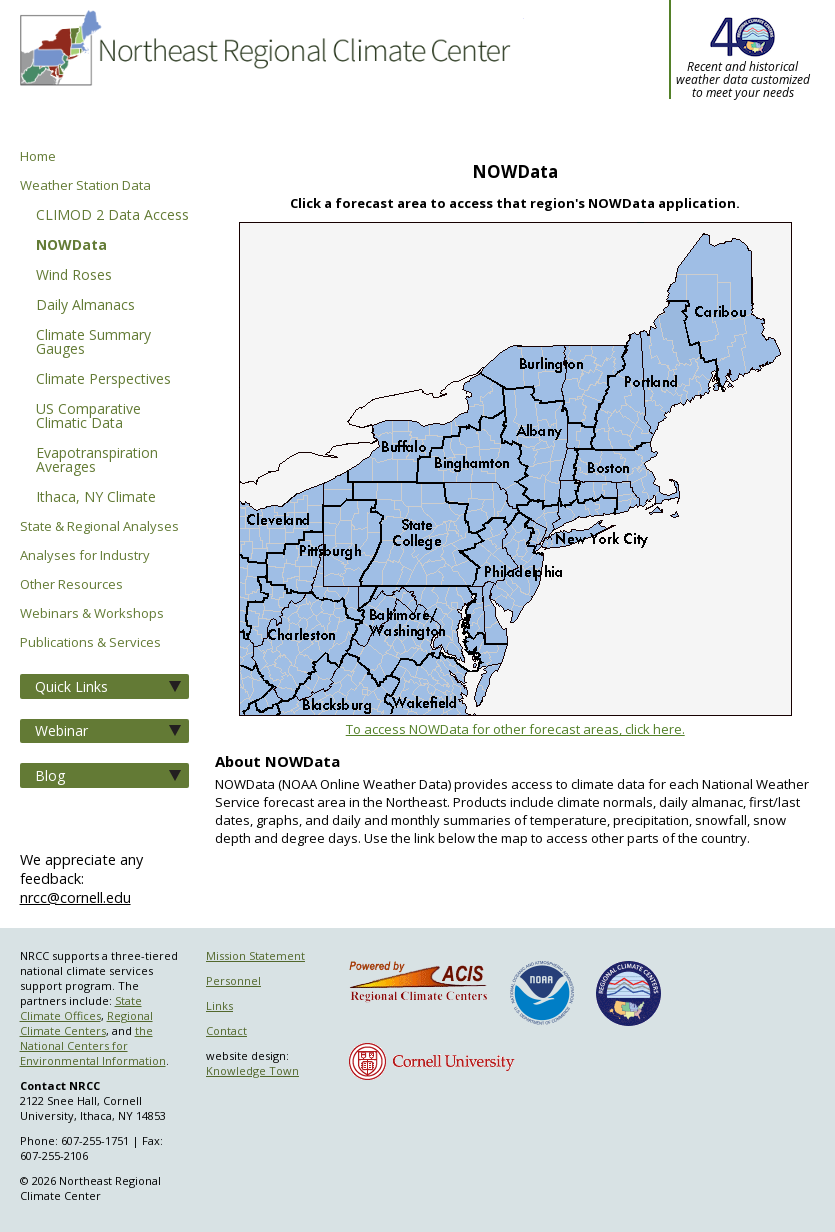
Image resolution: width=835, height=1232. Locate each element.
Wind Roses (74, 276)
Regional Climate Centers (86, 1023)
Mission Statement (255, 955)
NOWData (71, 246)
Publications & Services (90, 642)
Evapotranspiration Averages (97, 461)
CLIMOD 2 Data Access (112, 216)
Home (38, 156)
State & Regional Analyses (99, 526)
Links (219, 1005)
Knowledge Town (252, 1070)
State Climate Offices (81, 1008)
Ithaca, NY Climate (96, 498)
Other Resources (71, 584)
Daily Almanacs (85, 306)
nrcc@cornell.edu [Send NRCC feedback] (75, 897)
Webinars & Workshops (92, 613)
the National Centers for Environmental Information (93, 1045)
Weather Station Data (85, 185)
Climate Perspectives (103, 380)
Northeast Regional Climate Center (263, 75)
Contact (226, 1030)
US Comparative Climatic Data (88, 417)
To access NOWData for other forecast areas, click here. (515, 729)
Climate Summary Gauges (93, 343)
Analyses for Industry (85, 555)
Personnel (233, 980)
